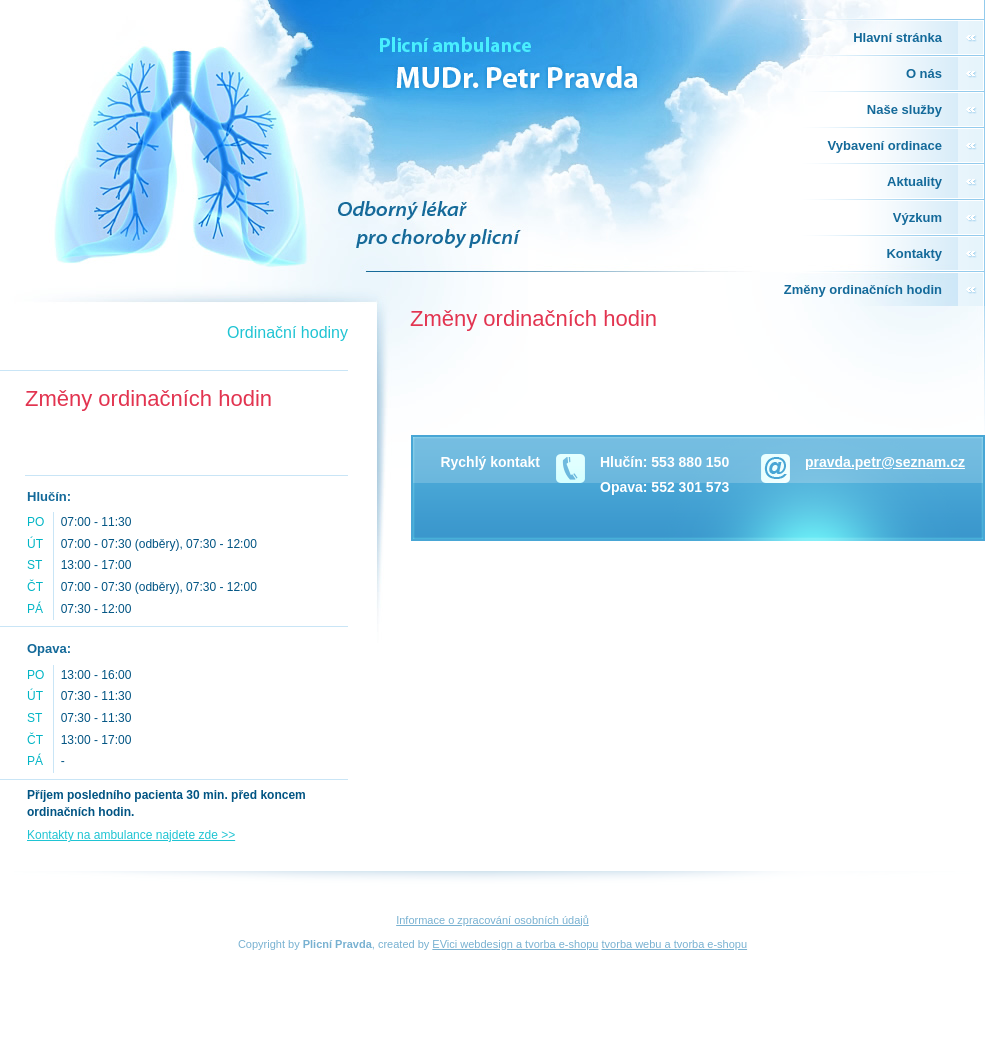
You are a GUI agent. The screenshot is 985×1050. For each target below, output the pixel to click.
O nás (924, 73)
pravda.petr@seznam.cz (885, 462)
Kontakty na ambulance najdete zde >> (131, 835)
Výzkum (917, 217)
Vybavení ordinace (885, 145)
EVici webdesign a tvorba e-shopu (515, 944)
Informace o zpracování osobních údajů (492, 920)
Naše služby (904, 109)
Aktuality (914, 181)
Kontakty (914, 253)
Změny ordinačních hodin (863, 289)
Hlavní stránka (897, 37)
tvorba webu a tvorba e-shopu (675, 944)
